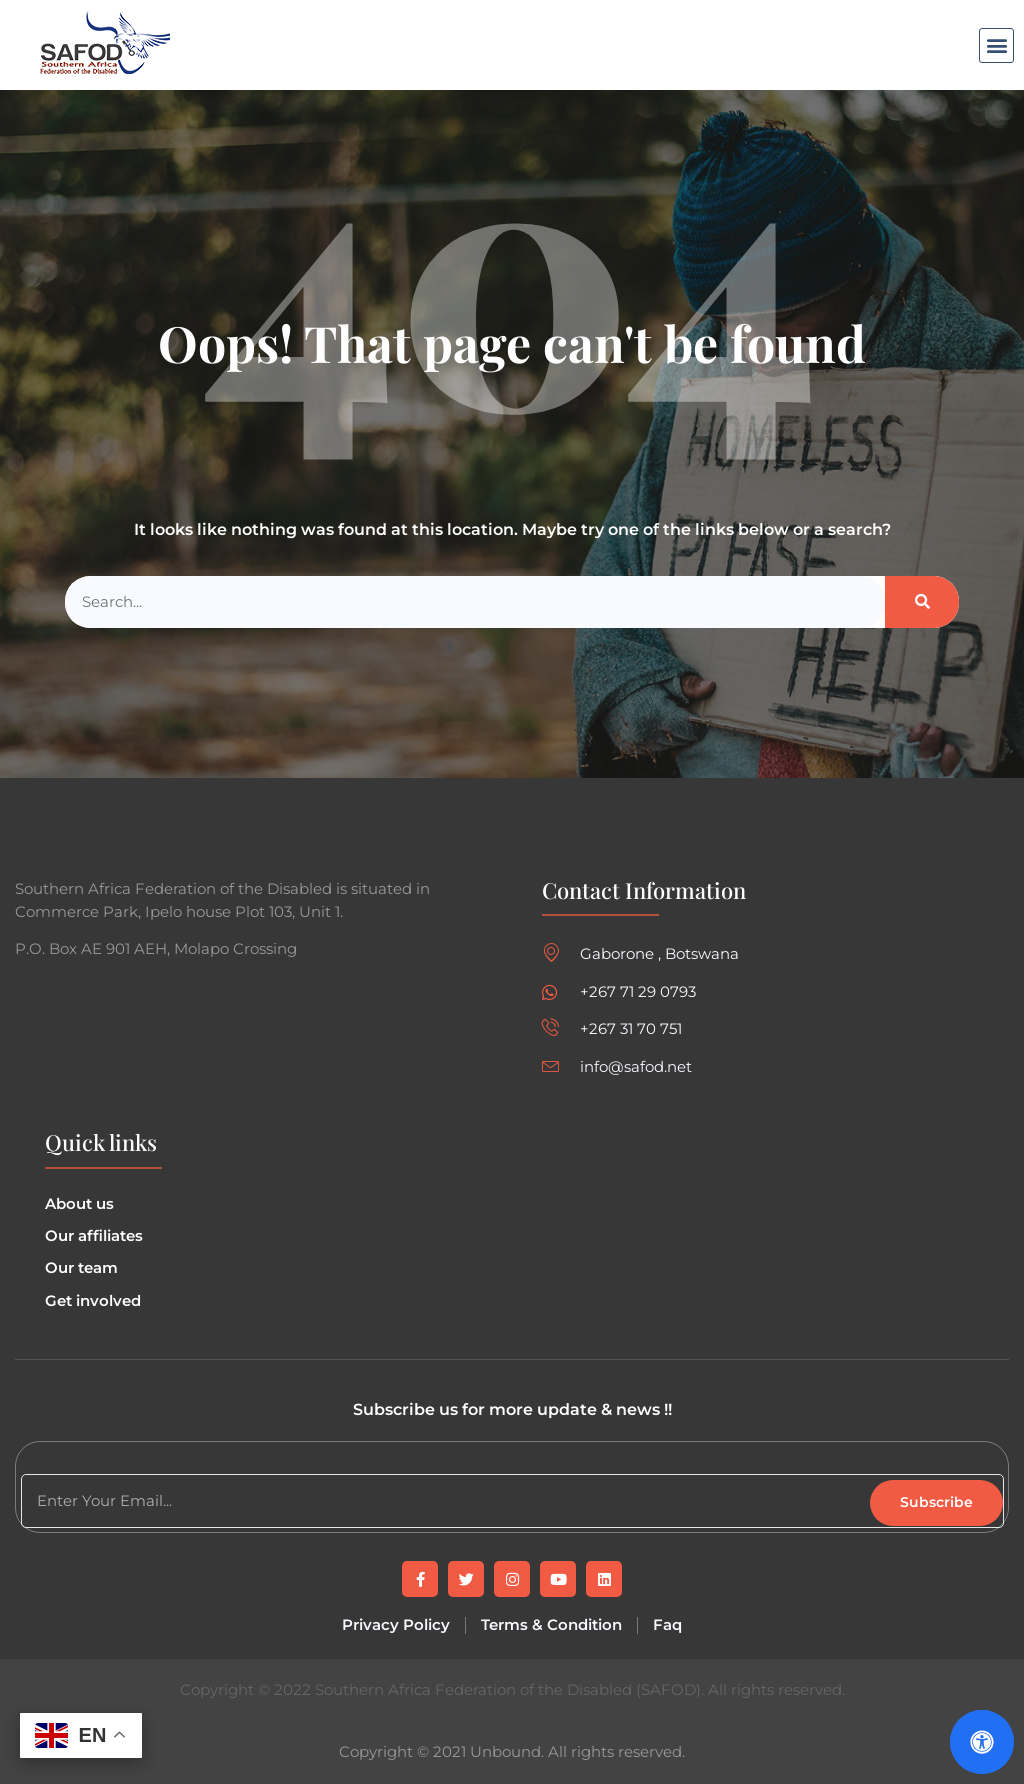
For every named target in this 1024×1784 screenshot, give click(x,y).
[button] (996, 45)
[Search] (922, 602)
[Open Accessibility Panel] (982, 1742)
